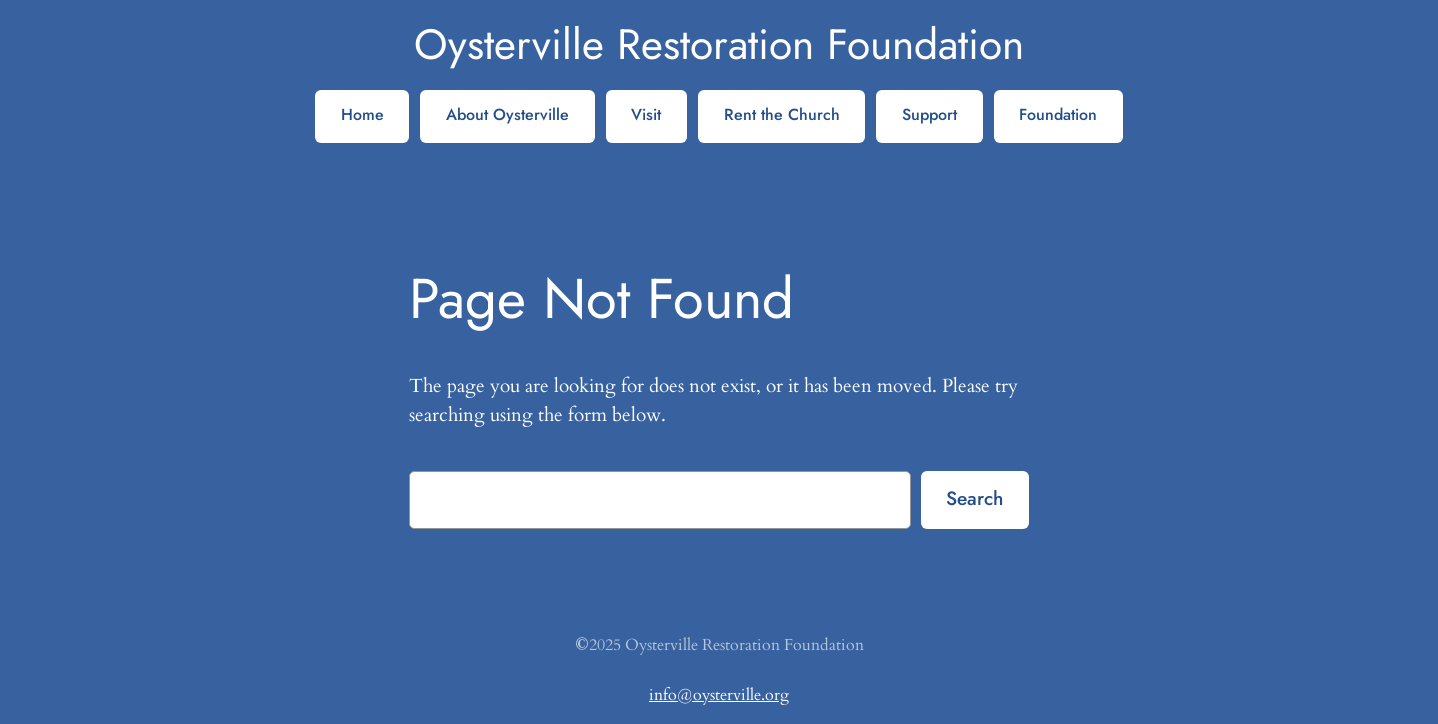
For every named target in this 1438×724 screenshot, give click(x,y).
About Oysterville (507, 114)
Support (929, 114)
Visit (646, 114)
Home (362, 114)
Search (974, 498)
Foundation (1058, 114)
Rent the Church (782, 114)
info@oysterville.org (719, 695)
